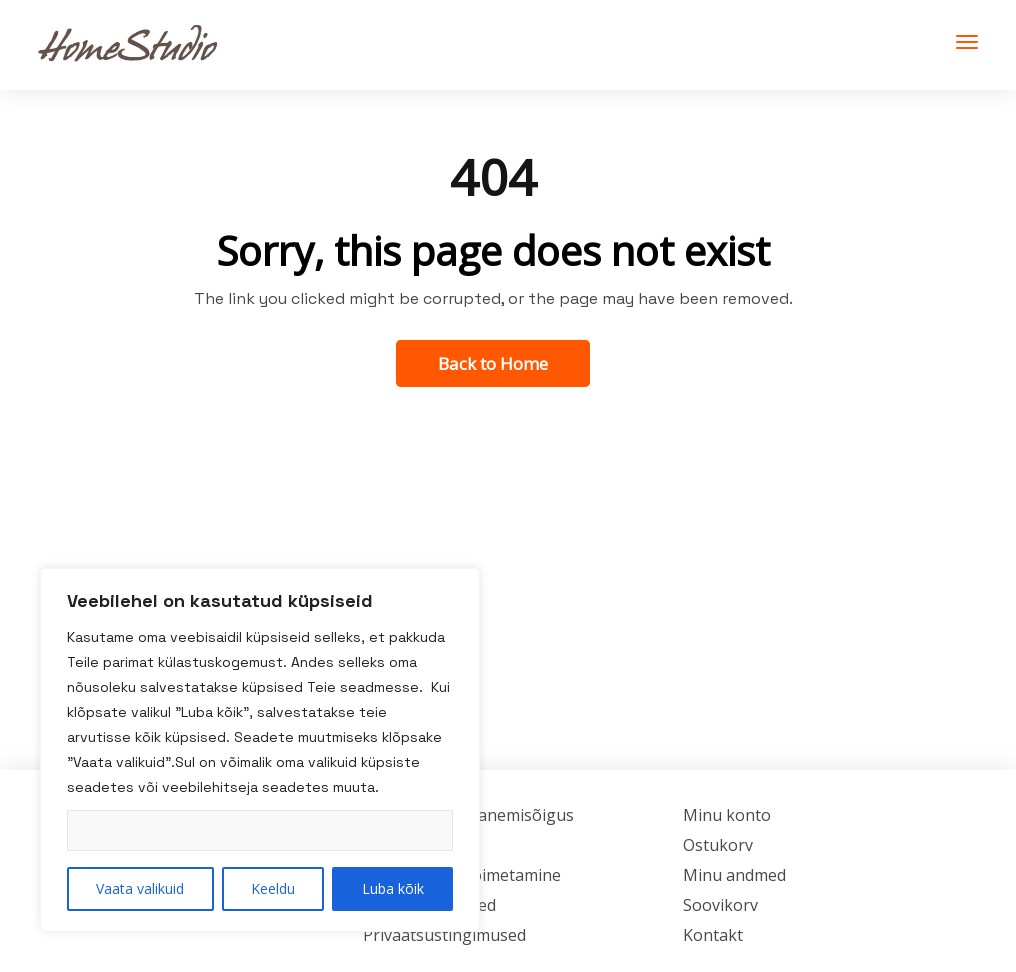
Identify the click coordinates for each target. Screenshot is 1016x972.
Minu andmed (734, 875)
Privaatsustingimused (444, 935)
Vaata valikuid (140, 888)
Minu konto (727, 815)
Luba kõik (393, 888)
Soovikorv (720, 905)
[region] (260, 750)
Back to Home (493, 363)
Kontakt (713, 935)
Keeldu (273, 888)
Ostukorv (718, 845)
